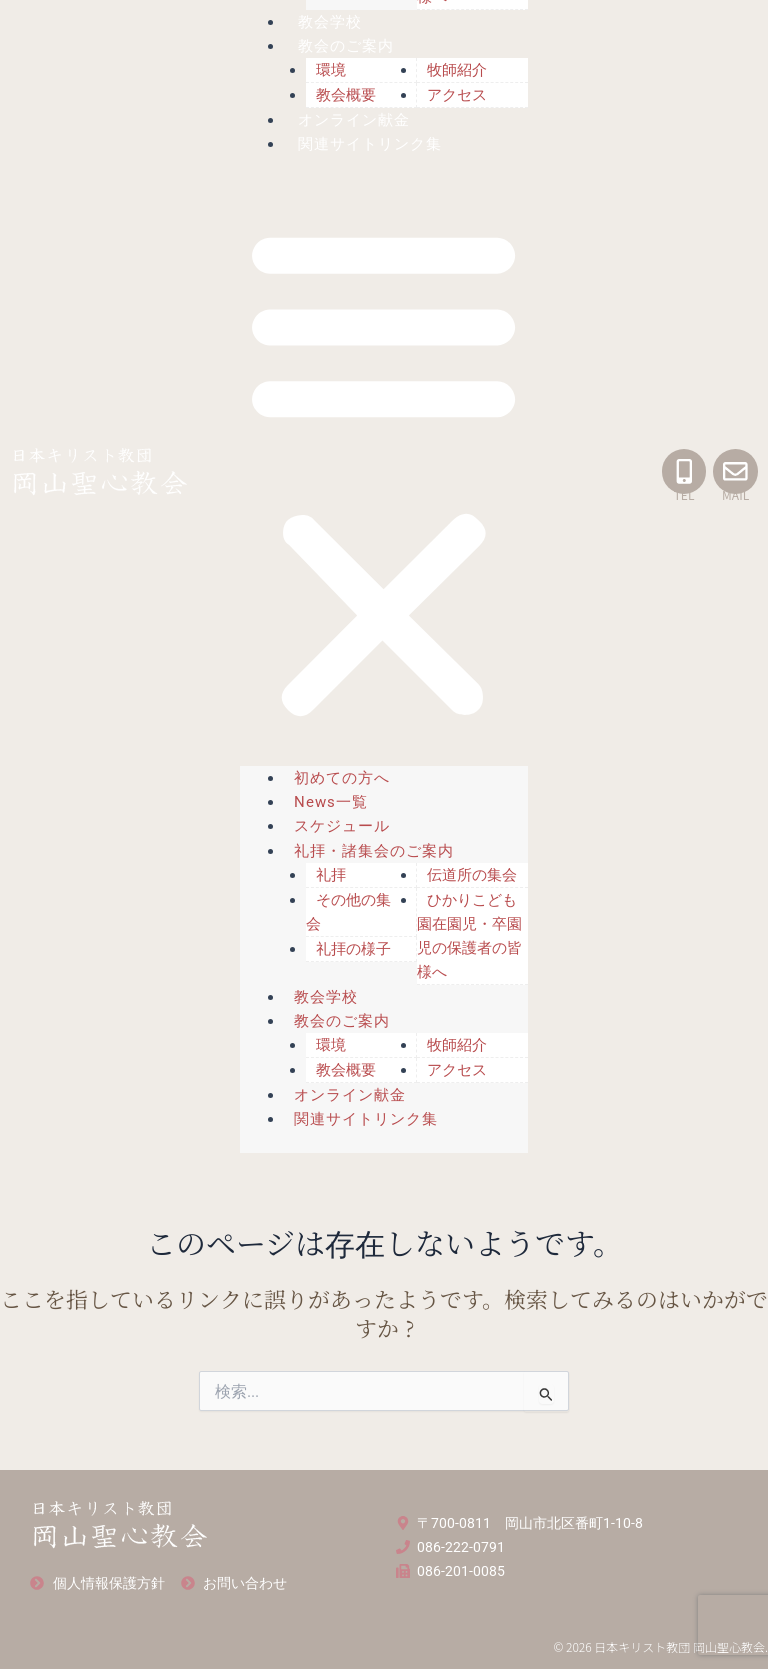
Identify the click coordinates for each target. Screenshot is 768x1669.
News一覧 (331, 802)
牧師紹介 (457, 70)
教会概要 (346, 95)
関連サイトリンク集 (371, 144)
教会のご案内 (347, 46)
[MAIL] (735, 471)
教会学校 (331, 22)
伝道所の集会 (472, 875)
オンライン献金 (355, 120)
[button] (383, 472)
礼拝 (331, 875)
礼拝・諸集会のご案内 (374, 851)
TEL (683, 494)
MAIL (735, 494)
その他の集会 (348, 912)
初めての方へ (342, 778)
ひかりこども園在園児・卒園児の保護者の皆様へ (469, 936)
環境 (331, 70)
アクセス (457, 95)
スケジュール (342, 826)
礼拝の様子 (353, 949)
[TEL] (683, 471)
